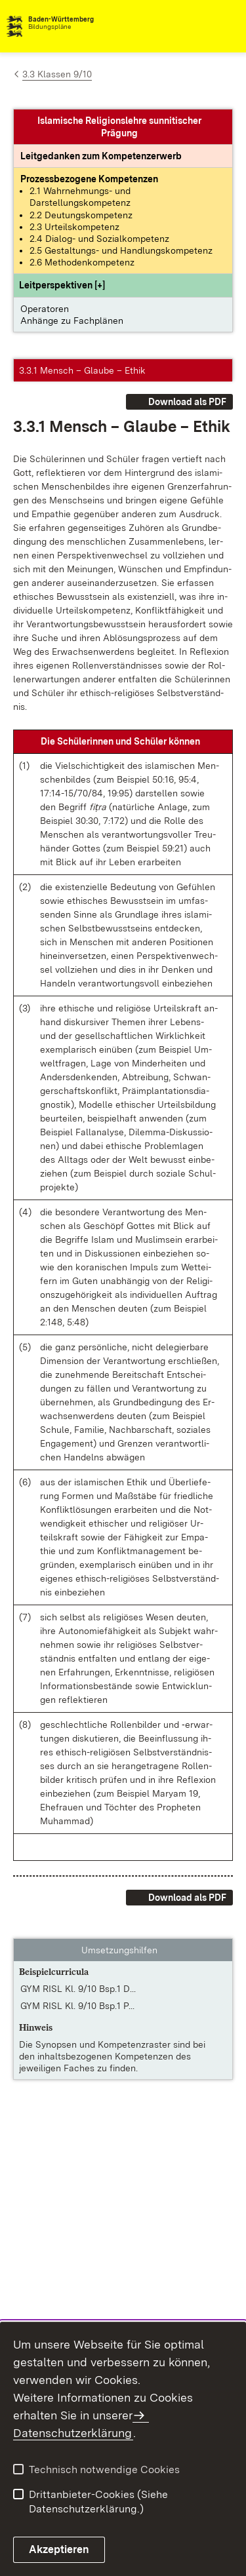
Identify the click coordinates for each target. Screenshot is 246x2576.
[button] (62, 285)
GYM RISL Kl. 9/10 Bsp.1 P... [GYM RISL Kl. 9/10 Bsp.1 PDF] (77, 2005)
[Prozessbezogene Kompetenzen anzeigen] (89, 179)
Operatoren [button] (44, 308)
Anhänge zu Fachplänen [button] (71, 320)
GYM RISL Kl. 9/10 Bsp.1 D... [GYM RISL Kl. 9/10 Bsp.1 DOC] (78, 1988)
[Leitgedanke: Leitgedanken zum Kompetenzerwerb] (101, 156)
